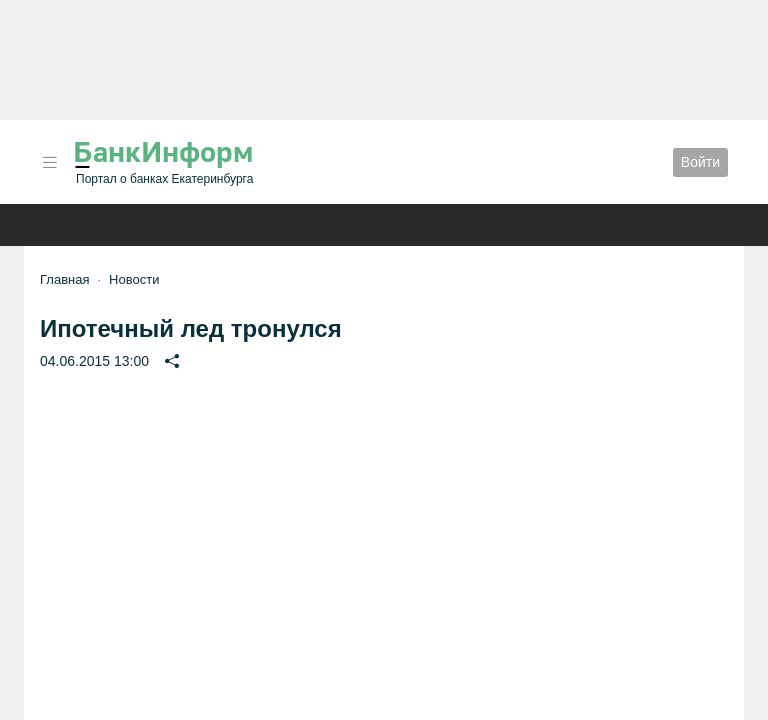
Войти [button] (700, 162)
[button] (50, 162)
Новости (134, 279)
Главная (64, 279)
